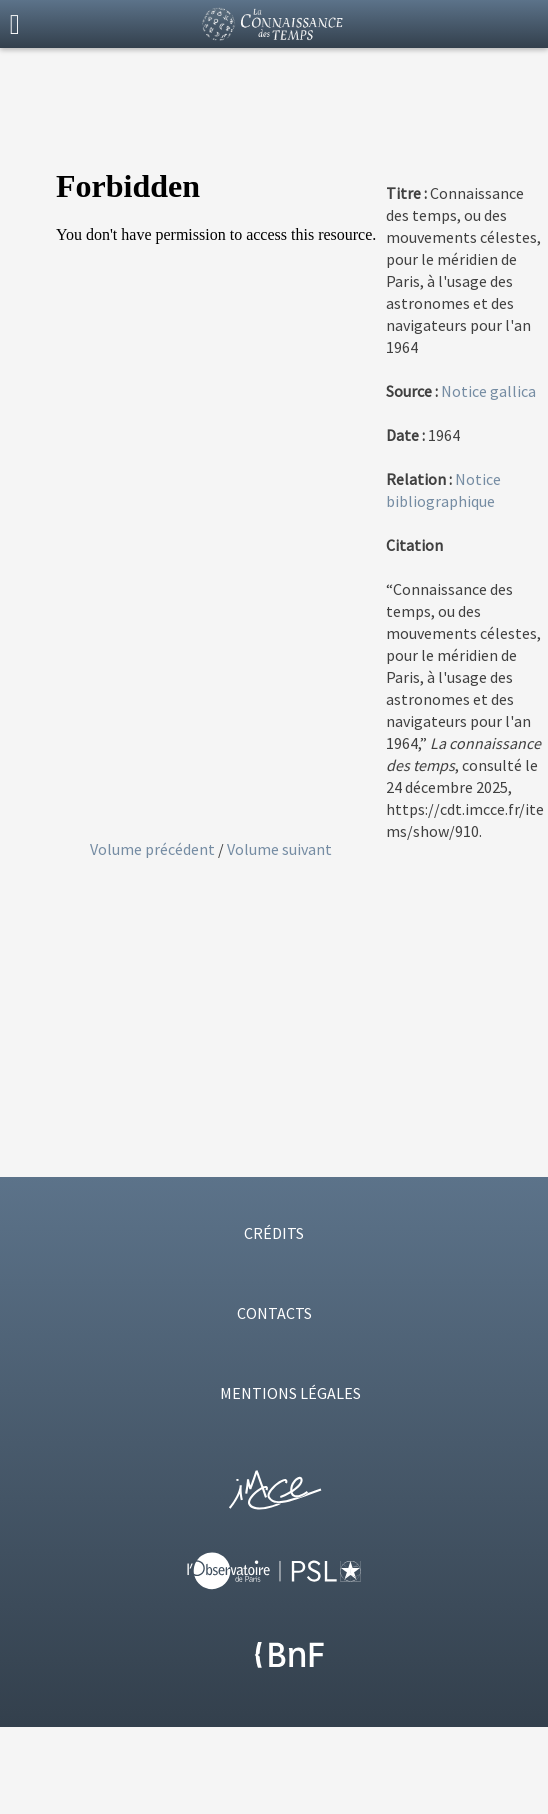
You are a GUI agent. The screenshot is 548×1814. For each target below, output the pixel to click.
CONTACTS (274, 1313)
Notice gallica (488, 391)
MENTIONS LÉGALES (290, 1393)
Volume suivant (279, 849)
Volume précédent (154, 849)
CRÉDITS (274, 1233)
